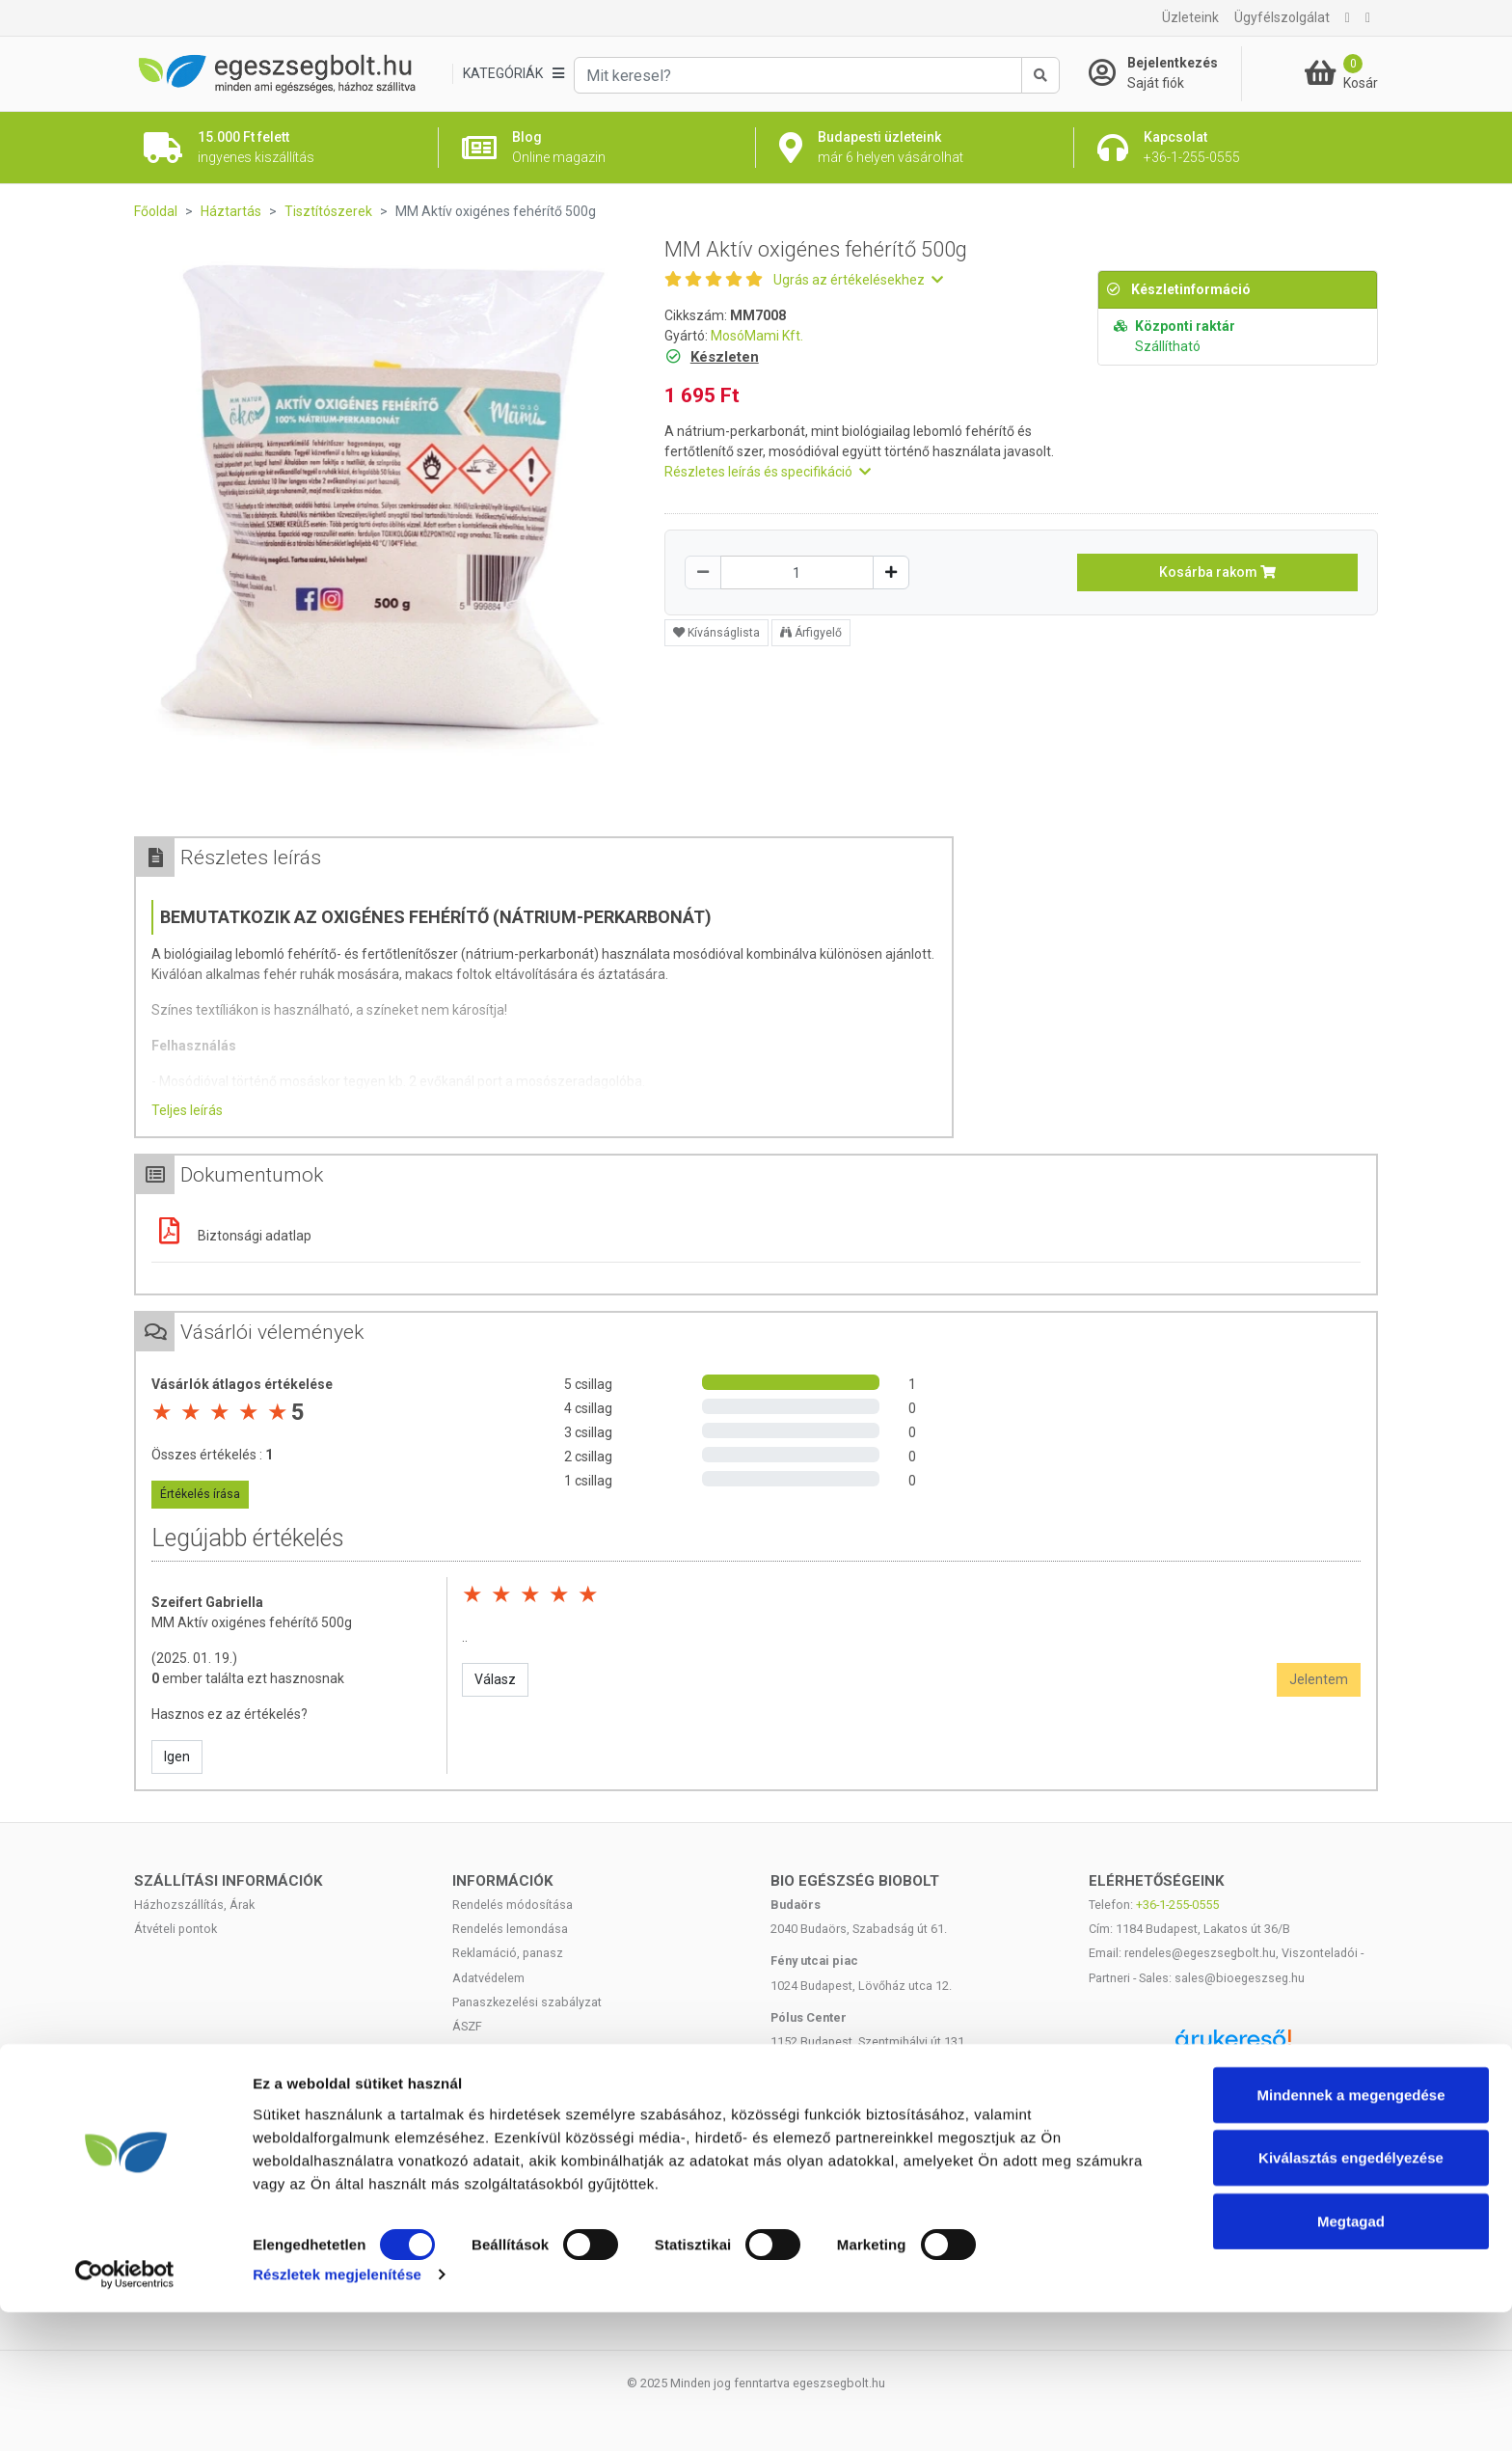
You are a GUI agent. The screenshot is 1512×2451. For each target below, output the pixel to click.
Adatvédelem (488, 1978)
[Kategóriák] (513, 74)
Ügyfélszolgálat (1282, 17)
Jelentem (1318, 1679)
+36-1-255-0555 (1177, 1904)
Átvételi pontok (175, 1928)
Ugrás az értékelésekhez (858, 279)
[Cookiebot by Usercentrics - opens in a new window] (124, 2413)
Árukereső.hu (1233, 2074)
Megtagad (1351, 2359)
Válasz (495, 1679)
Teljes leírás (187, 1110)
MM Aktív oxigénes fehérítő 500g (251, 1622)
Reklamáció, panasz (507, 1953)
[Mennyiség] (797, 572)
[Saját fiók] (1165, 73)
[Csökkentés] (703, 572)
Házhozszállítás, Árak (194, 1904)
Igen (177, 1756)
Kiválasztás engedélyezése (1351, 2296)
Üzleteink (1190, 17)
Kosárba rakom (1217, 572)
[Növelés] (891, 572)
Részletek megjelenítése (337, 2413)
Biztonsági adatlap (231, 1235)
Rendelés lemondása (510, 1928)
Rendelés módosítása (512, 1904)
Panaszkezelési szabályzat (527, 2002)
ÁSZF (467, 2026)
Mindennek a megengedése (1350, 2232)
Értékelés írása (200, 1494)
